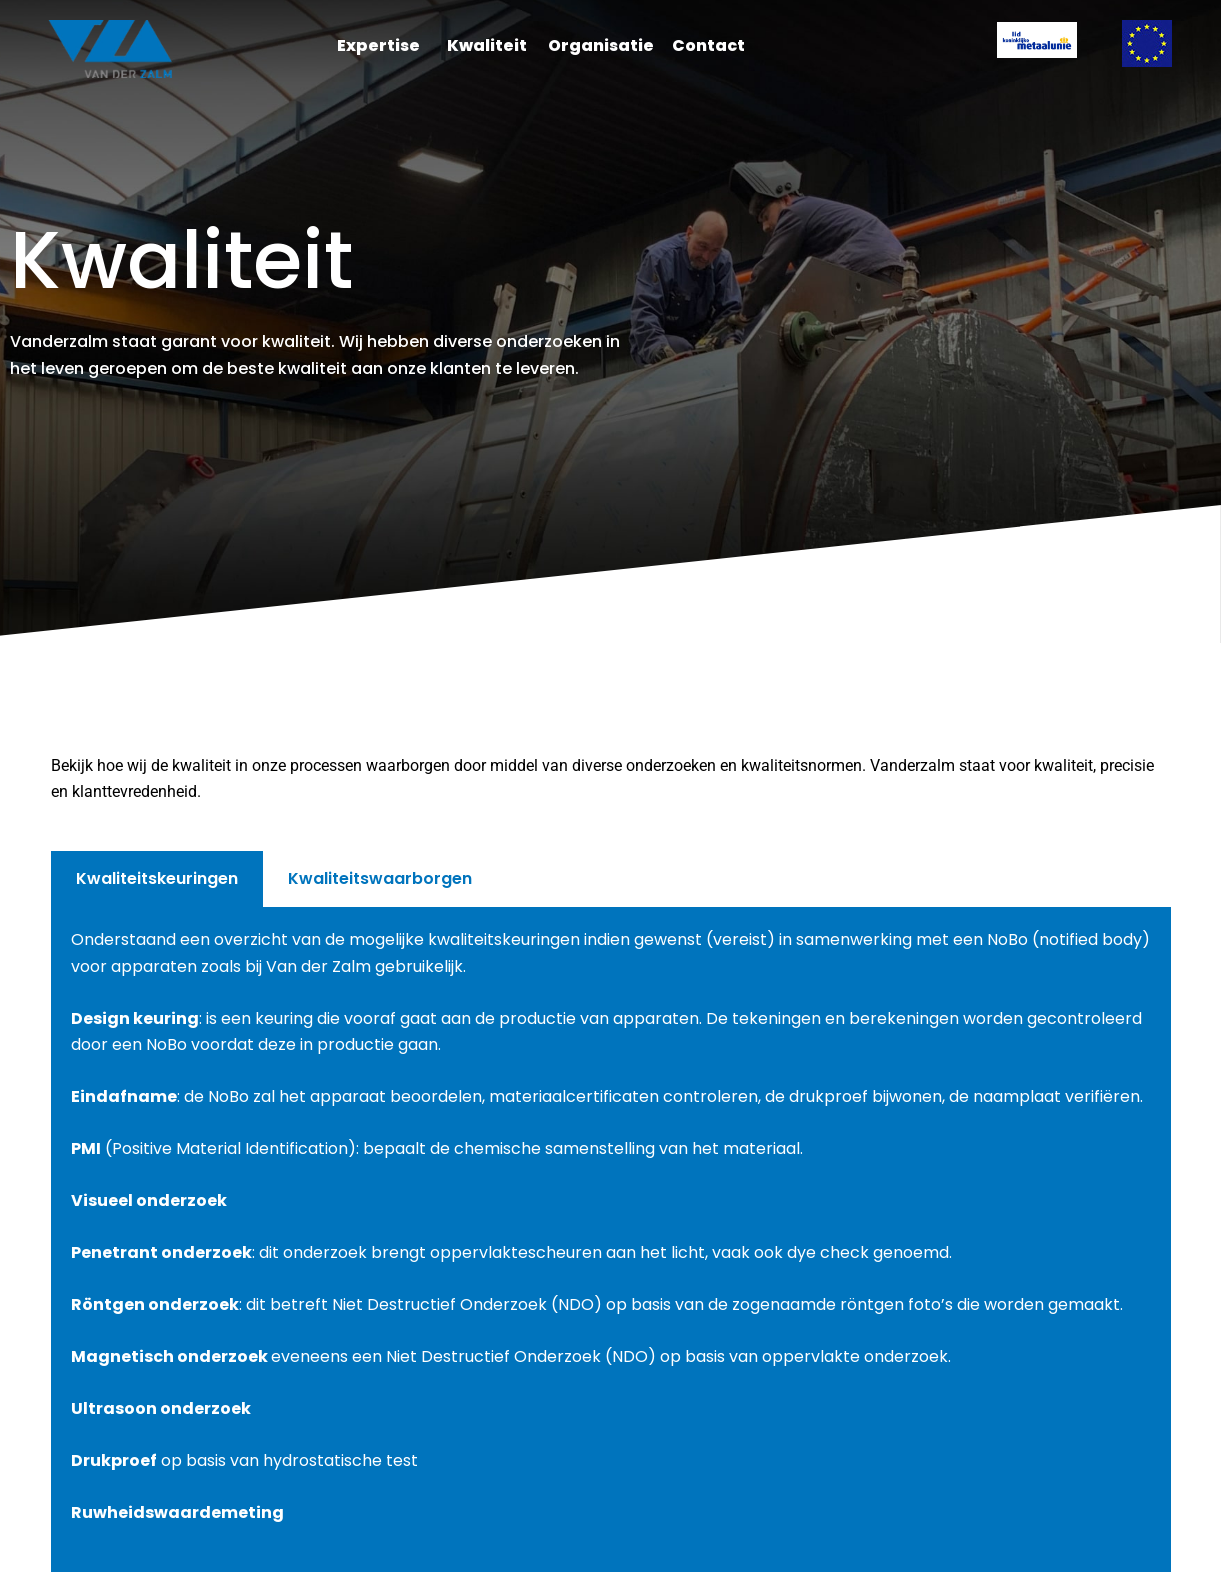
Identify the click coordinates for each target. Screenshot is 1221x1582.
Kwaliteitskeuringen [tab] (157, 878)
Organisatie (601, 45)
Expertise (378, 45)
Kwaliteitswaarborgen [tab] (380, 878)
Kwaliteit (487, 45)
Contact (708, 45)
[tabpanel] (611, 1239)
